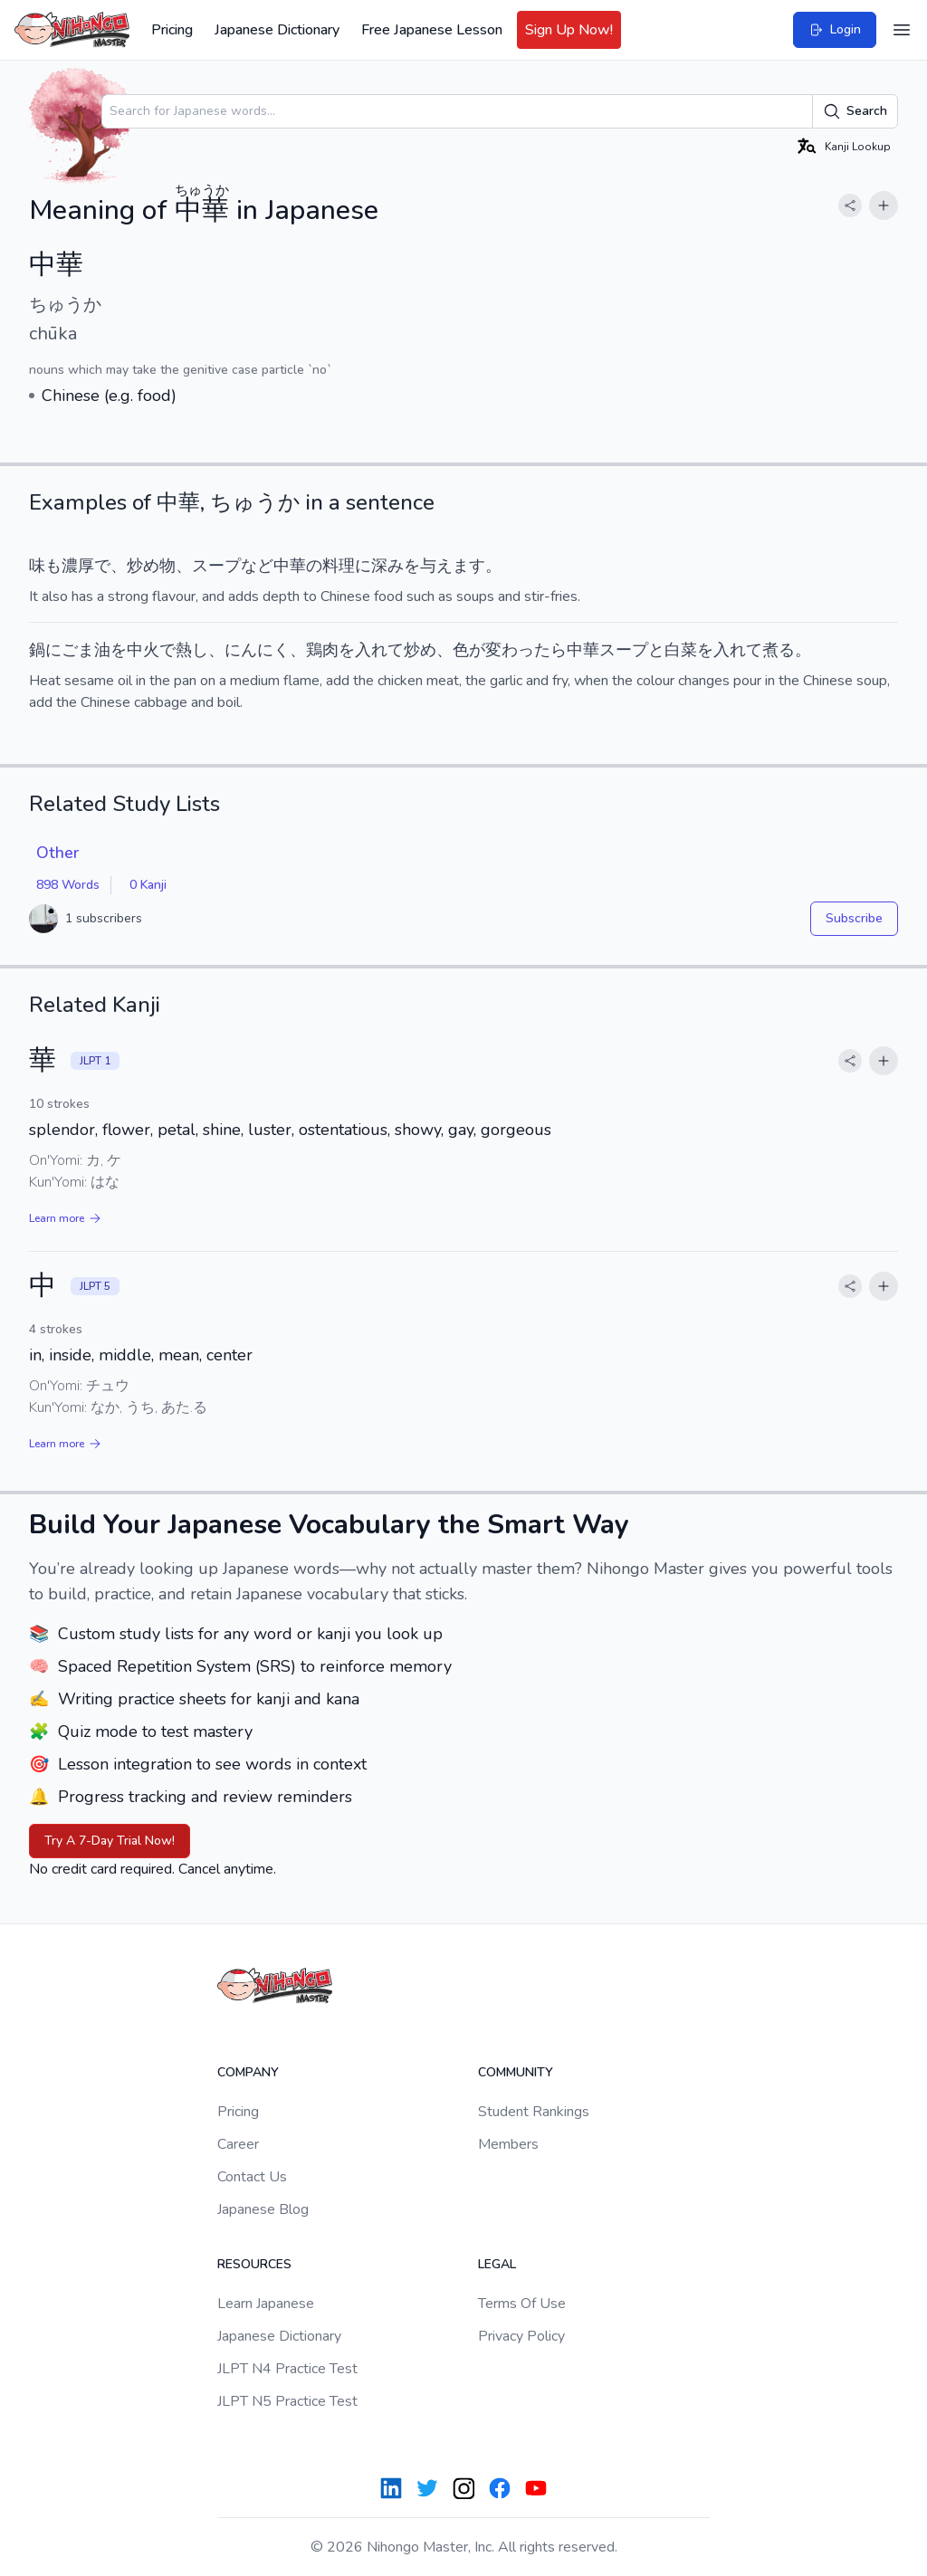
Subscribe (854, 918)
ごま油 (86, 650)
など (257, 566)
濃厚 (78, 566)
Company (248, 2072)
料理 (338, 566)
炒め (420, 650)
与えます (452, 566)
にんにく (257, 650)
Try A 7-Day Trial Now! (109, 1840)
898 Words (68, 884)
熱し (192, 650)
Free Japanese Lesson (431, 30)
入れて (379, 650)
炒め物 (151, 566)
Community (515, 2072)
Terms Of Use (522, 2304)
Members (508, 2144)
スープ (216, 566)
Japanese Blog (263, 2209)
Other (57, 852)
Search (855, 111)
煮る (778, 650)
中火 (143, 650)
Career (238, 2144)
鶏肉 (322, 650)
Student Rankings (533, 2112)
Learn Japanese (265, 2304)
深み (387, 566)
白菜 (680, 650)
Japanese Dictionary (277, 30)
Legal (497, 2264)
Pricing (172, 30)
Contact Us (252, 2177)
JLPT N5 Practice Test (287, 2401)
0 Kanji (148, 884)
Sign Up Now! (569, 30)
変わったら (526, 650)
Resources (254, 2264)
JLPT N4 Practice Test (287, 2369)
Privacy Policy (521, 2336)
